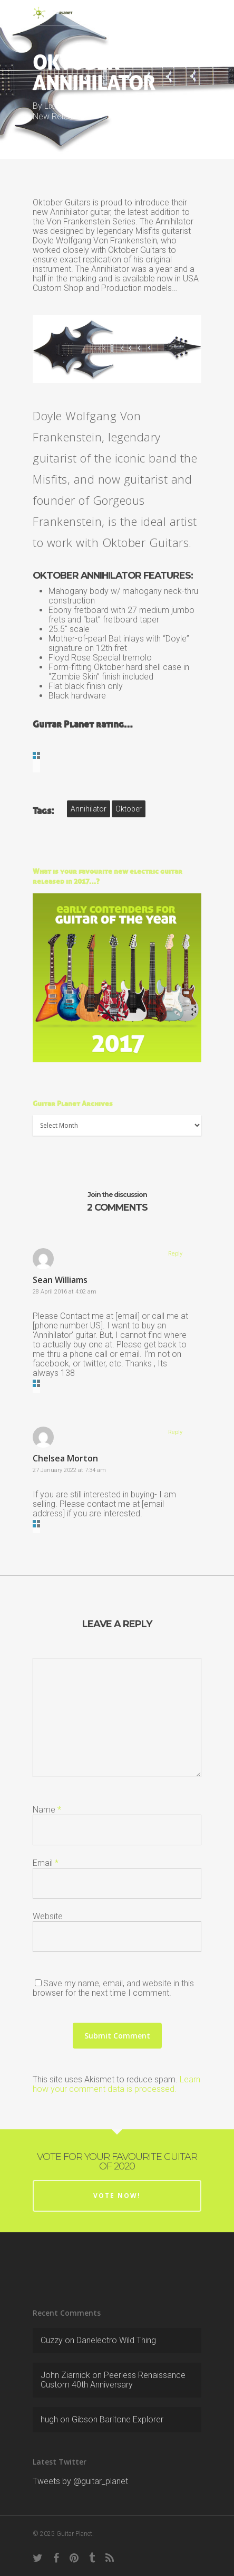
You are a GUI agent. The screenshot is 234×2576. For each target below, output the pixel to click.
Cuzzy (52, 2340)
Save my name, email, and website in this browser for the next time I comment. (113, 1988)
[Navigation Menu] (195, 12)
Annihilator (88, 809)
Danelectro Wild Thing (116, 2340)
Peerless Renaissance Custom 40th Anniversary (113, 2380)
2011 (189, 106)
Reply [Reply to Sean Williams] (175, 1253)
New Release (57, 116)
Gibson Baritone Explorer (117, 2419)
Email (45, 1863)
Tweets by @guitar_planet (80, 2481)
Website (48, 1916)
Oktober (128, 809)
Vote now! (117, 2195)
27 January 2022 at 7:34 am (69, 1470)
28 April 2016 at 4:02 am (64, 1291)
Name (47, 1810)
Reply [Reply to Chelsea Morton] (175, 1432)
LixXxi (54, 106)
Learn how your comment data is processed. (116, 2084)
